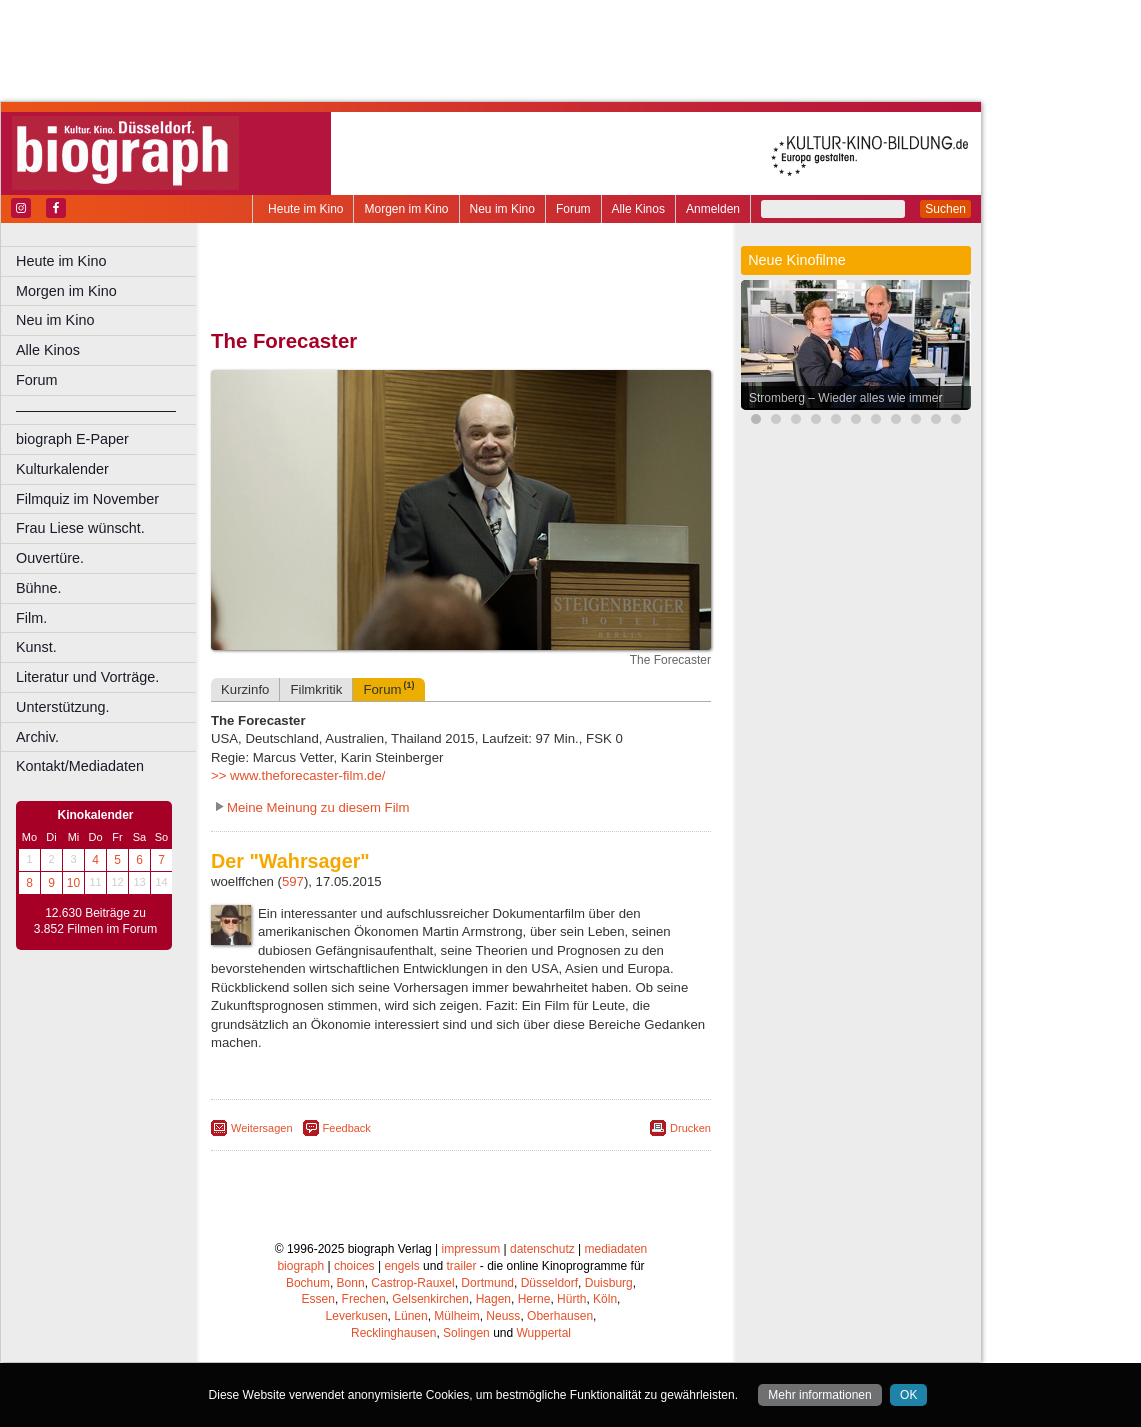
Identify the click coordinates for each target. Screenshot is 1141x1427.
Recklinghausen (393, 1333)
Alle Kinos (638, 209)
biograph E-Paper (72, 439)
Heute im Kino (305, 209)
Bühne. (39, 588)
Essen (318, 1299)
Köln (605, 1299)
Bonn (351, 1283)
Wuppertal (544, 1333)
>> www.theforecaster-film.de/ (298, 775)
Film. (31, 618)
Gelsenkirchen (430, 1299)
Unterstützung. (63, 707)
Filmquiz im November (87, 499)
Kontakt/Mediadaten (80, 766)
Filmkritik (316, 689)
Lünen (410, 1316)
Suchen (945, 209)
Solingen (466, 1333)
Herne (534, 1299)
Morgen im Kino (406, 209)
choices (354, 1266)
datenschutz (542, 1249)
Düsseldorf (549, 1283)
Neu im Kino (502, 209)
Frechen (364, 1299)
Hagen (493, 1299)
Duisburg (609, 1283)
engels (401, 1266)
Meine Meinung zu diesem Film (318, 807)
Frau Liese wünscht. (80, 528)
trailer (461, 1266)
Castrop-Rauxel (412, 1283)
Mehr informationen (819, 1395)
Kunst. (36, 647)
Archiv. (37, 737)
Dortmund (487, 1283)
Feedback (347, 1128)
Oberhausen (560, 1316)
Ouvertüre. (50, 558)
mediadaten (616, 1249)
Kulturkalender (62, 469)
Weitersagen (262, 1128)
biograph (300, 1266)
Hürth (571, 1299)
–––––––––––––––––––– (96, 410)
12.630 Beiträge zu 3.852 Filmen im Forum (95, 921)
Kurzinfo (245, 689)
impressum (471, 1249)
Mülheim (456, 1316)
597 (293, 881)
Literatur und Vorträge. (87, 677)
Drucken (690, 1128)
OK (908, 1395)
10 (73, 883)
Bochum (308, 1283)
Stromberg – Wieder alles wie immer (845, 398)
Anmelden (713, 209)
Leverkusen (357, 1316)
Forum (573, 209)
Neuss (503, 1316)
